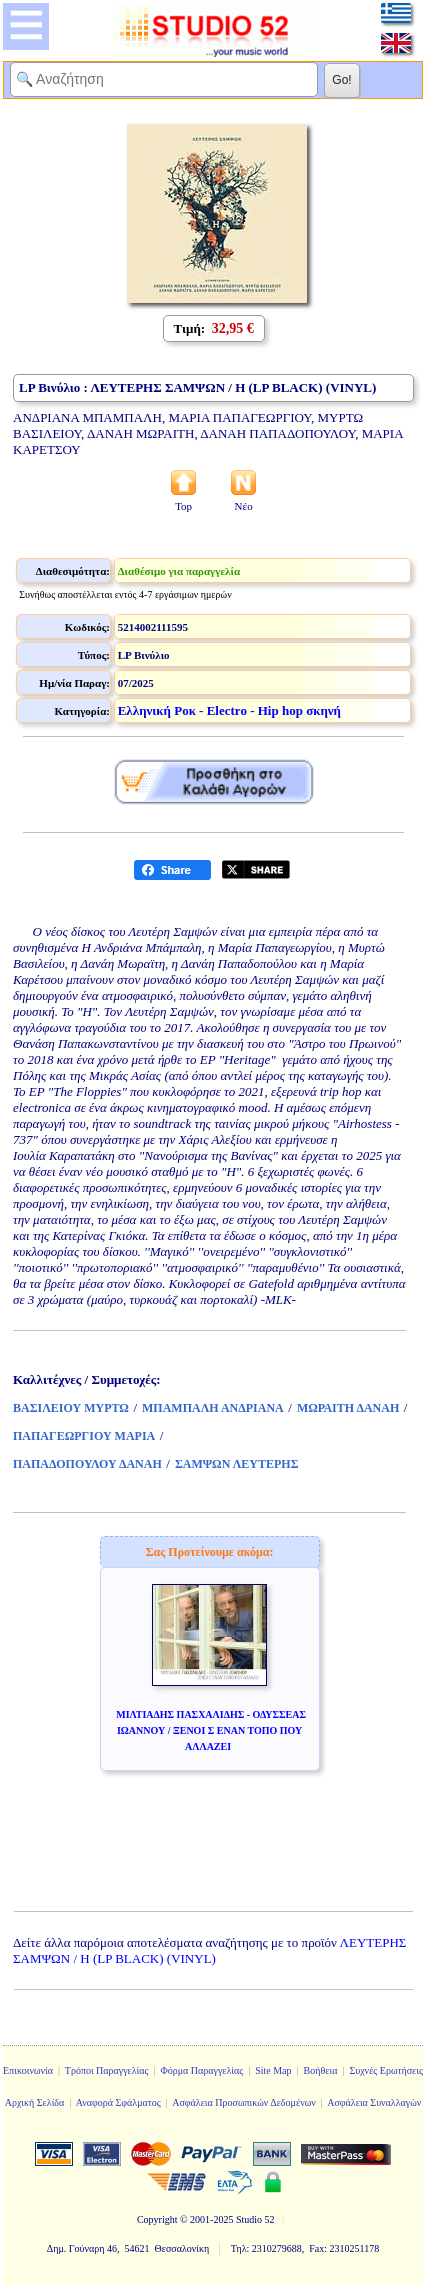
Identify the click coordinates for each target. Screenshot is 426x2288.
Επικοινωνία (28, 2070)
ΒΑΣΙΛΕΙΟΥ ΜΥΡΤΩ (71, 1408)
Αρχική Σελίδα (35, 2102)
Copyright (157, 2219)
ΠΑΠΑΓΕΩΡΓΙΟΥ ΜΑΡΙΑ (84, 1436)
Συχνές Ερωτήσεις (386, 2070)
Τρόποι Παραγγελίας (107, 2070)
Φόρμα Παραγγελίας (201, 2070)
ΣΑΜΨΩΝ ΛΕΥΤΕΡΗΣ (237, 1464)
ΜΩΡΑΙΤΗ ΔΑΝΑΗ (348, 1408)
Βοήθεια (321, 2070)
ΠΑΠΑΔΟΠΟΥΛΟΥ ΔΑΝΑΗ (87, 1464)
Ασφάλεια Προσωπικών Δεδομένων (244, 2102)
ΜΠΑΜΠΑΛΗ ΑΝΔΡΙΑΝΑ (213, 1408)
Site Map (273, 2070)
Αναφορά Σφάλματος (118, 2102)
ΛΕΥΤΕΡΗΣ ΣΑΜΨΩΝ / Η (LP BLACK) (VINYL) (209, 1950)
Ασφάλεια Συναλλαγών (374, 2102)
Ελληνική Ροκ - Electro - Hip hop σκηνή (229, 710)
